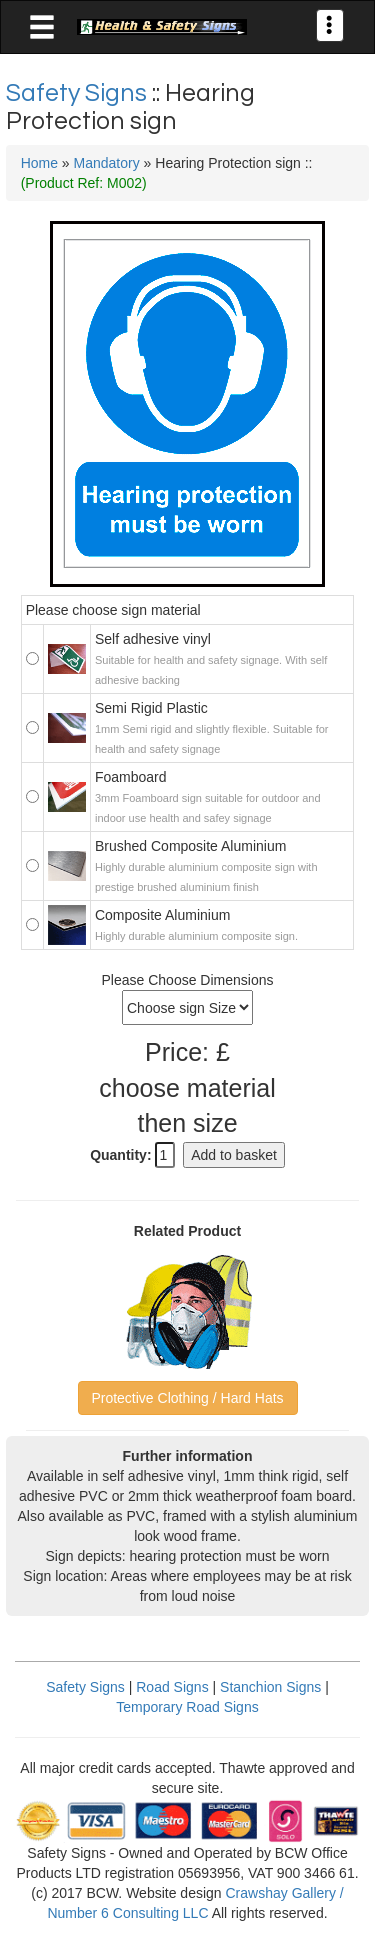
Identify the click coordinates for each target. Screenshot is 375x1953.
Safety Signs (79, 93)
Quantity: (120, 1155)
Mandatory (107, 163)
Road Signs (172, 1687)
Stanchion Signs (270, 1687)
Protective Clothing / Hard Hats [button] (187, 1398)
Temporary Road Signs (187, 1707)
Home (39, 163)
